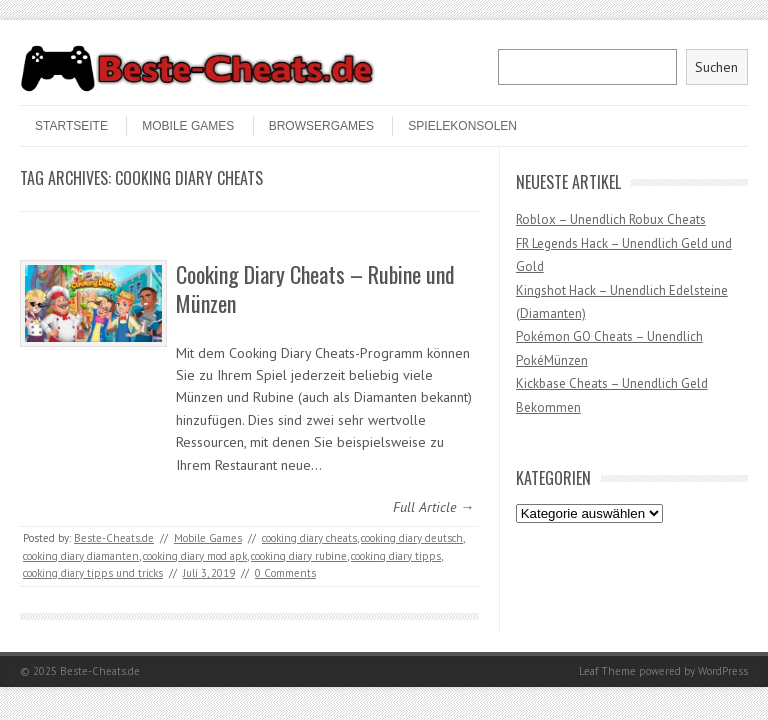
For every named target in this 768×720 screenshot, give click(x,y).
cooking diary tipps (396, 556)
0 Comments (285, 573)
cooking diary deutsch (412, 538)
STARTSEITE (71, 126)
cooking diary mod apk (195, 556)
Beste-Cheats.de (114, 538)
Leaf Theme (607, 671)
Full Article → (433, 507)
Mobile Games (188, 126)
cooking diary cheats (309, 538)
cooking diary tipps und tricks (93, 573)
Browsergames (321, 126)
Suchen (716, 67)
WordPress (723, 671)
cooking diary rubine (299, 556)
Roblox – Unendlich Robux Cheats (611, 219)
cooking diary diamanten (81, 556)
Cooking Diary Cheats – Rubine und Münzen (315, 288)
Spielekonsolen (462, 126)
